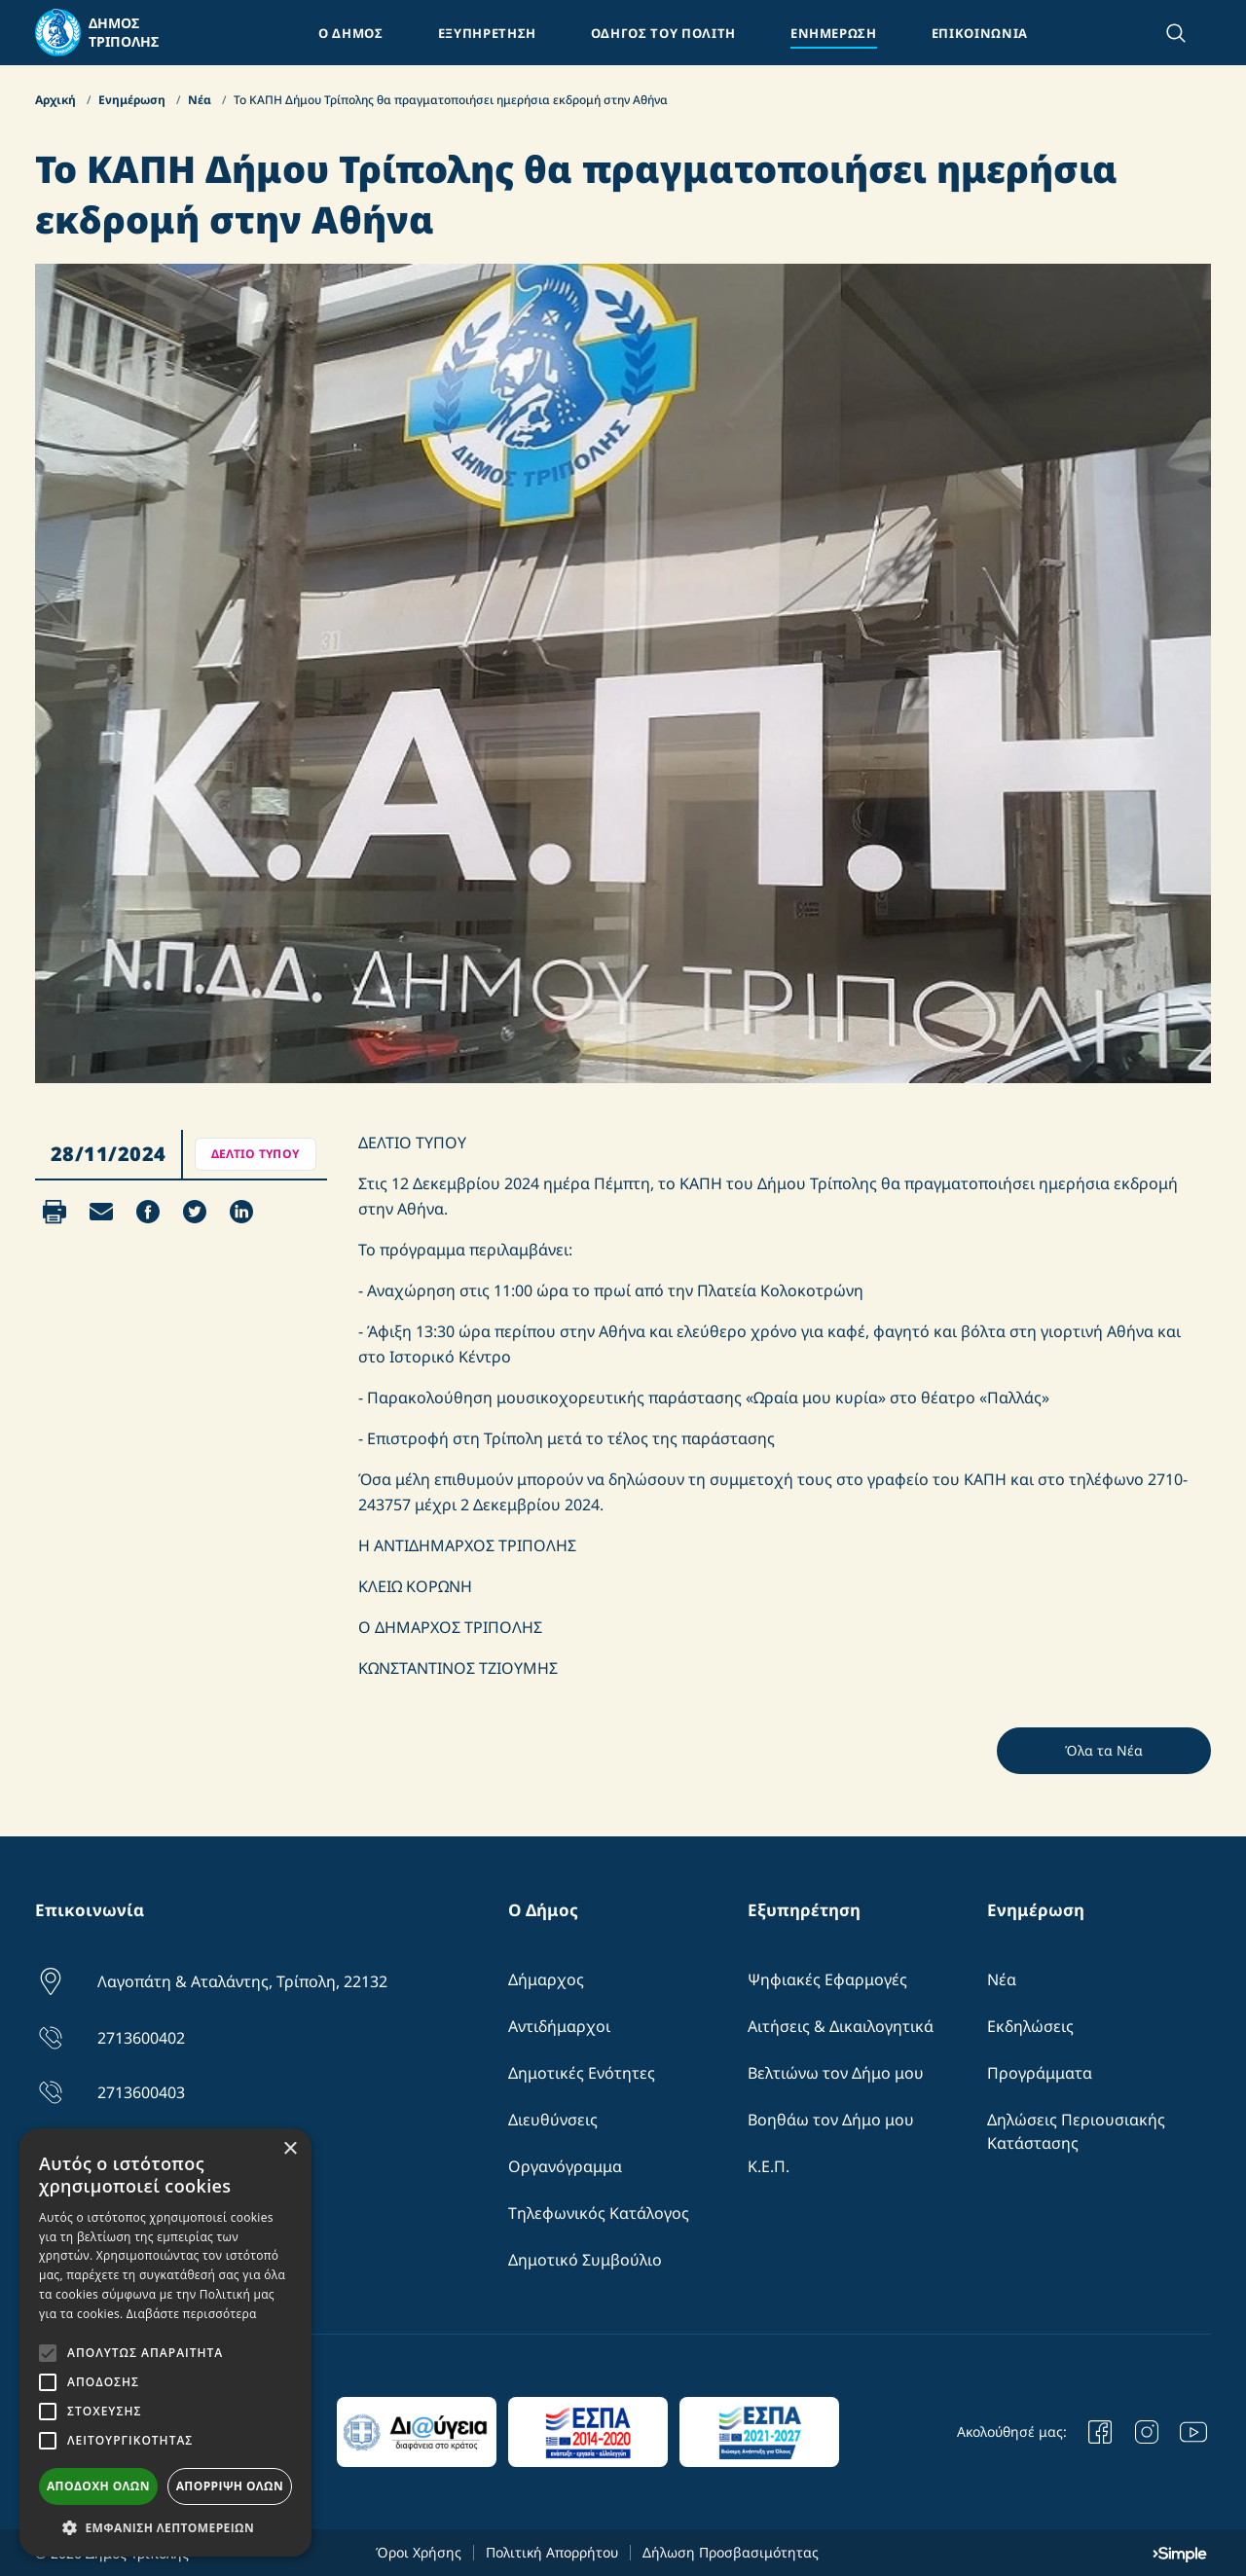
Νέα (201, 99)
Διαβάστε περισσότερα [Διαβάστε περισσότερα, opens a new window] (192, 2313)
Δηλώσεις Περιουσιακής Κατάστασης (1076, 2131)
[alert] (165, 2342)
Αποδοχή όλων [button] (98, 2486)
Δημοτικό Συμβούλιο (585, 2259)
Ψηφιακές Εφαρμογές (827, 1979)
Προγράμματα (1039, 2073)
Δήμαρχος (546, 1979)
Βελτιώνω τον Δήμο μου (836, 2073)
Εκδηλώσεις (1030, 2026)
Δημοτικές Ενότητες (581, 2073)
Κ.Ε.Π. (768, 2166)
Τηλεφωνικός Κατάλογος (598, 2213)
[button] (165, 2527)
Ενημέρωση (133, 99)
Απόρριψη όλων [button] (229, 2486)
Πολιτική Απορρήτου (552, 2552)
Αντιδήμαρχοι (559, 2026)
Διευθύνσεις (553, 2119)
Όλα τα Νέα (1104, 1750)
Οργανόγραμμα (565, 2166)
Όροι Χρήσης (418, 2552)
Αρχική (57, 99)
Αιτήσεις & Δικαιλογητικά (841, 2026)
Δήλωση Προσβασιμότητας (730, 2552)
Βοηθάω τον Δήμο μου (831, 2119)
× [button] (289, 2149)
